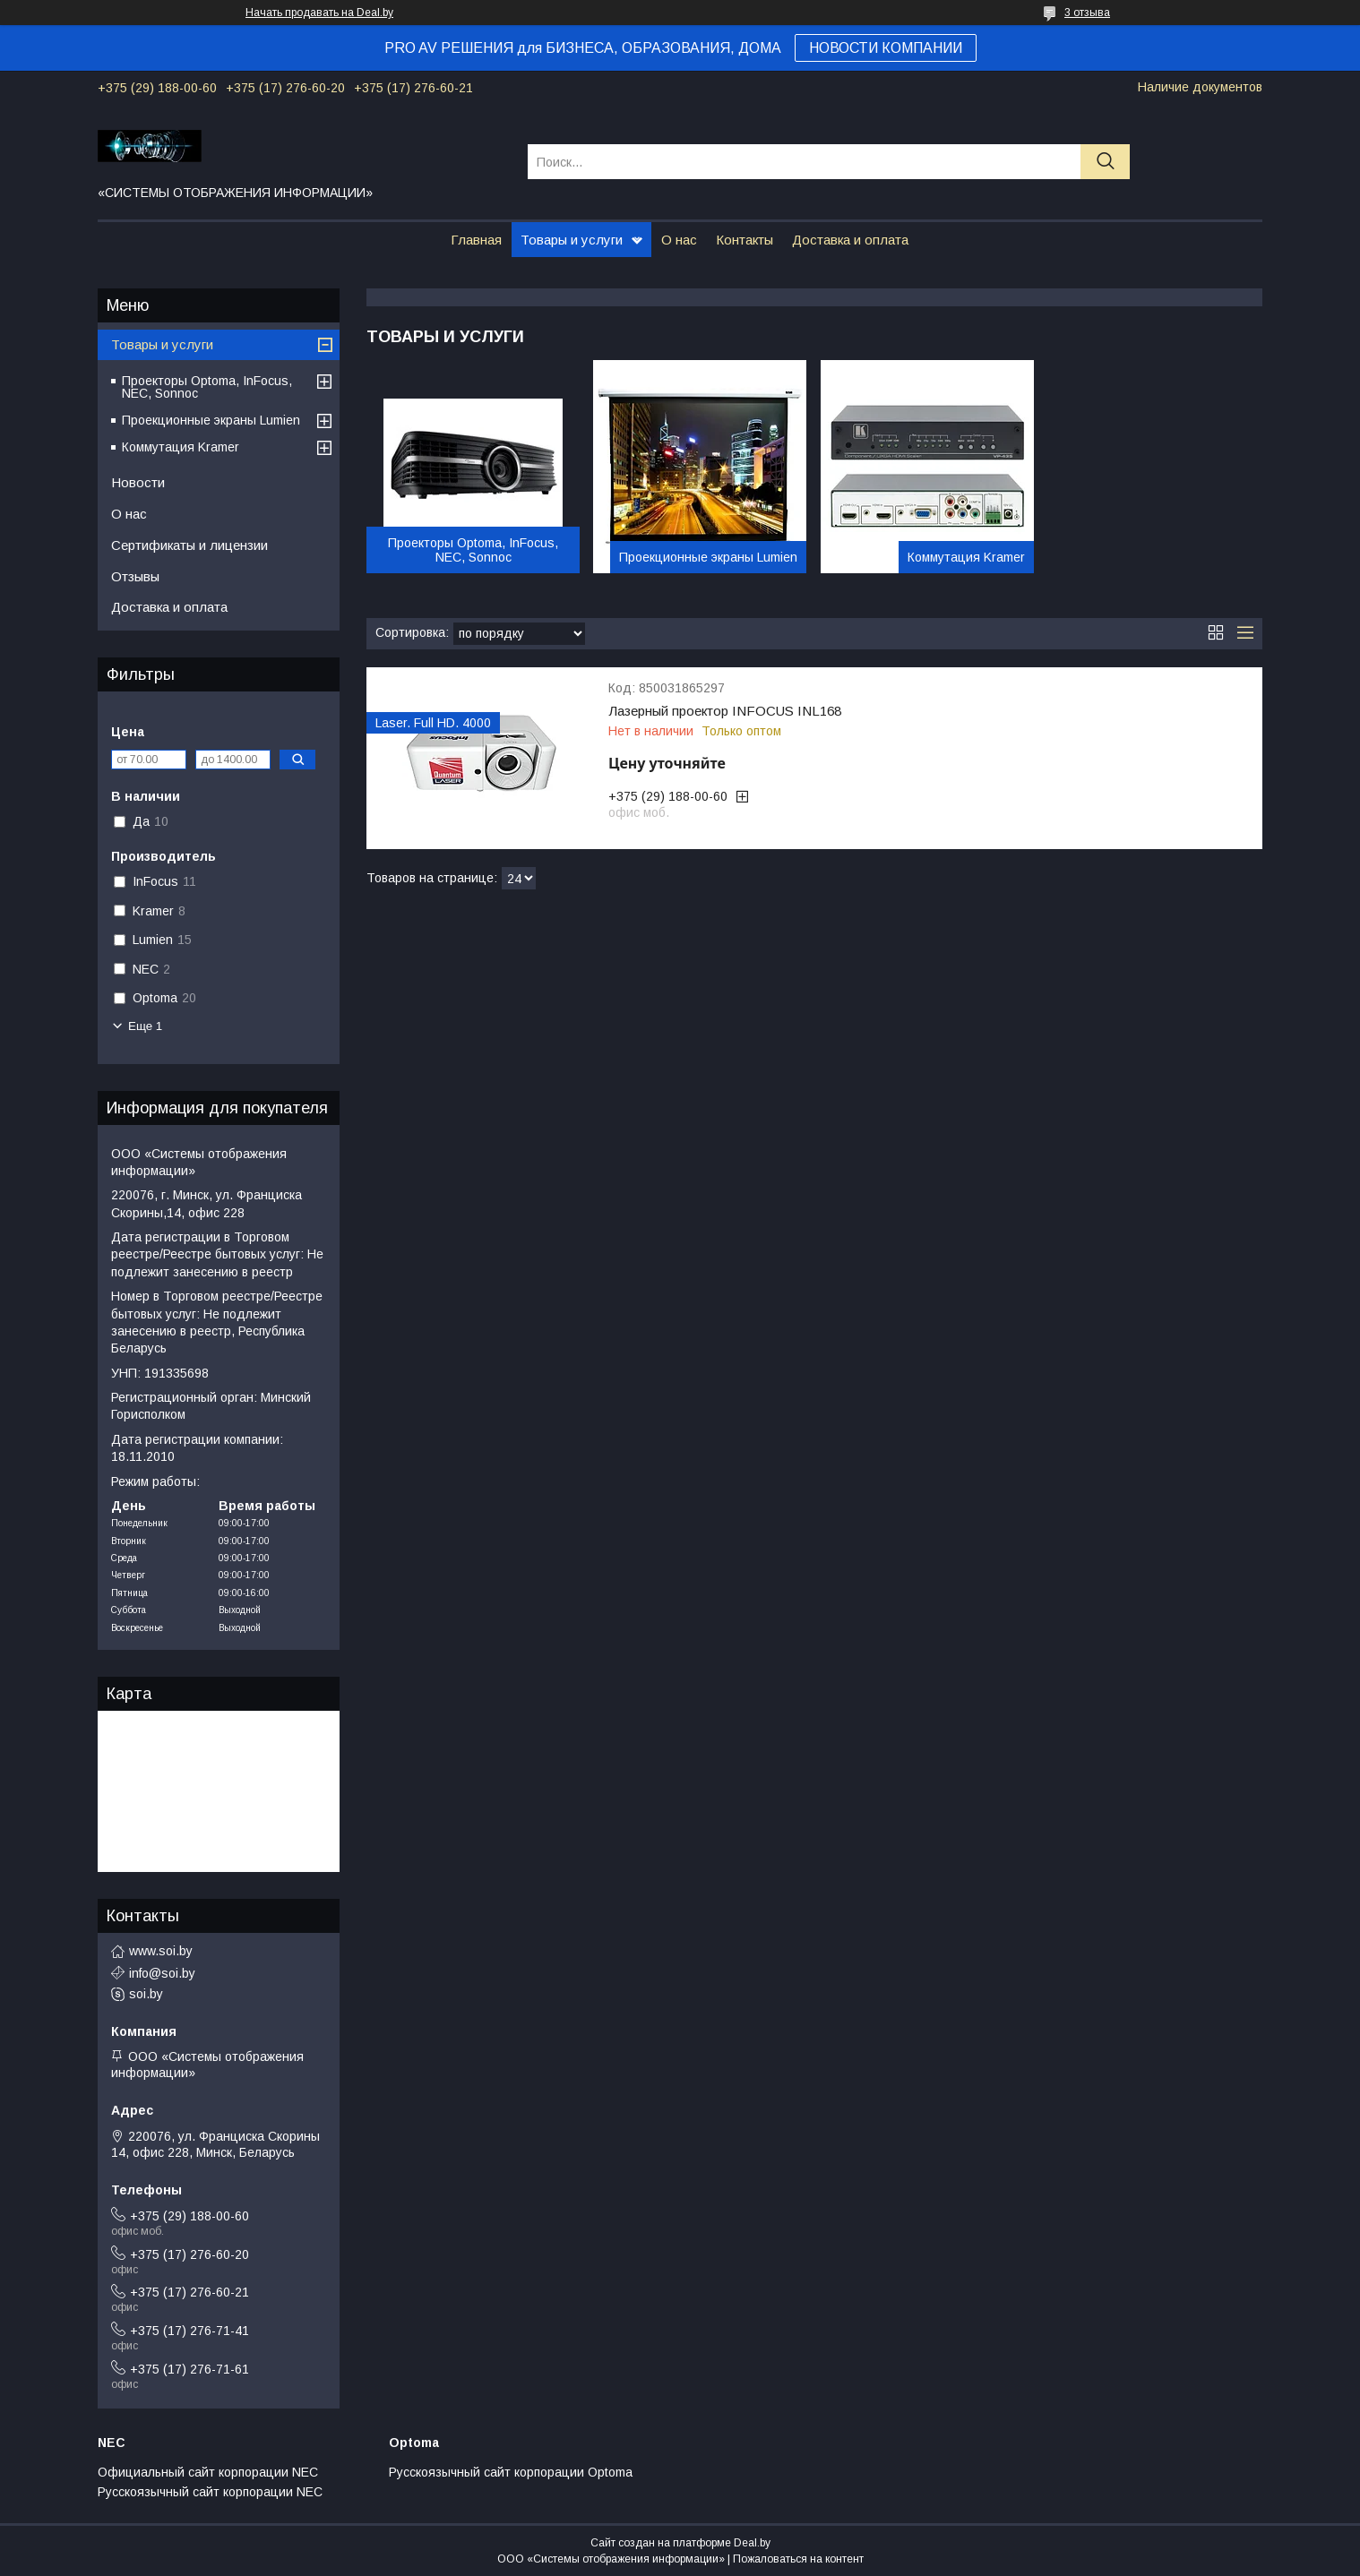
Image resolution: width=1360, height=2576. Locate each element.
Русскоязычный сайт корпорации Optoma (511, 2472)
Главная (476, 239)
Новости (138, 482)
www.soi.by (161, 1951)
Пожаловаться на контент (798, 2559)
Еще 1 (145, 1026)
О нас (679, 239)
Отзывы (135, 576)
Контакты (744, 239)
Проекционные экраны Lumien (708, 557)
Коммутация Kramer (966, 557)
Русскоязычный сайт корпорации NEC (210, 2492)
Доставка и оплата (850, 239)
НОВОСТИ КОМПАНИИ (885, 48)
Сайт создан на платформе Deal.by (680, 2543)
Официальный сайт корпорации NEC (208, 2472)
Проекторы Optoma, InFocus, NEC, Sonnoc (473, 550)
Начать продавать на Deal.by (319, 12)
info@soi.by (162, 1973)
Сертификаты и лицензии (189, 545)
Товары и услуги (572, 239)
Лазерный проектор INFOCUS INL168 (724, 711)
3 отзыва (1087, 12)
